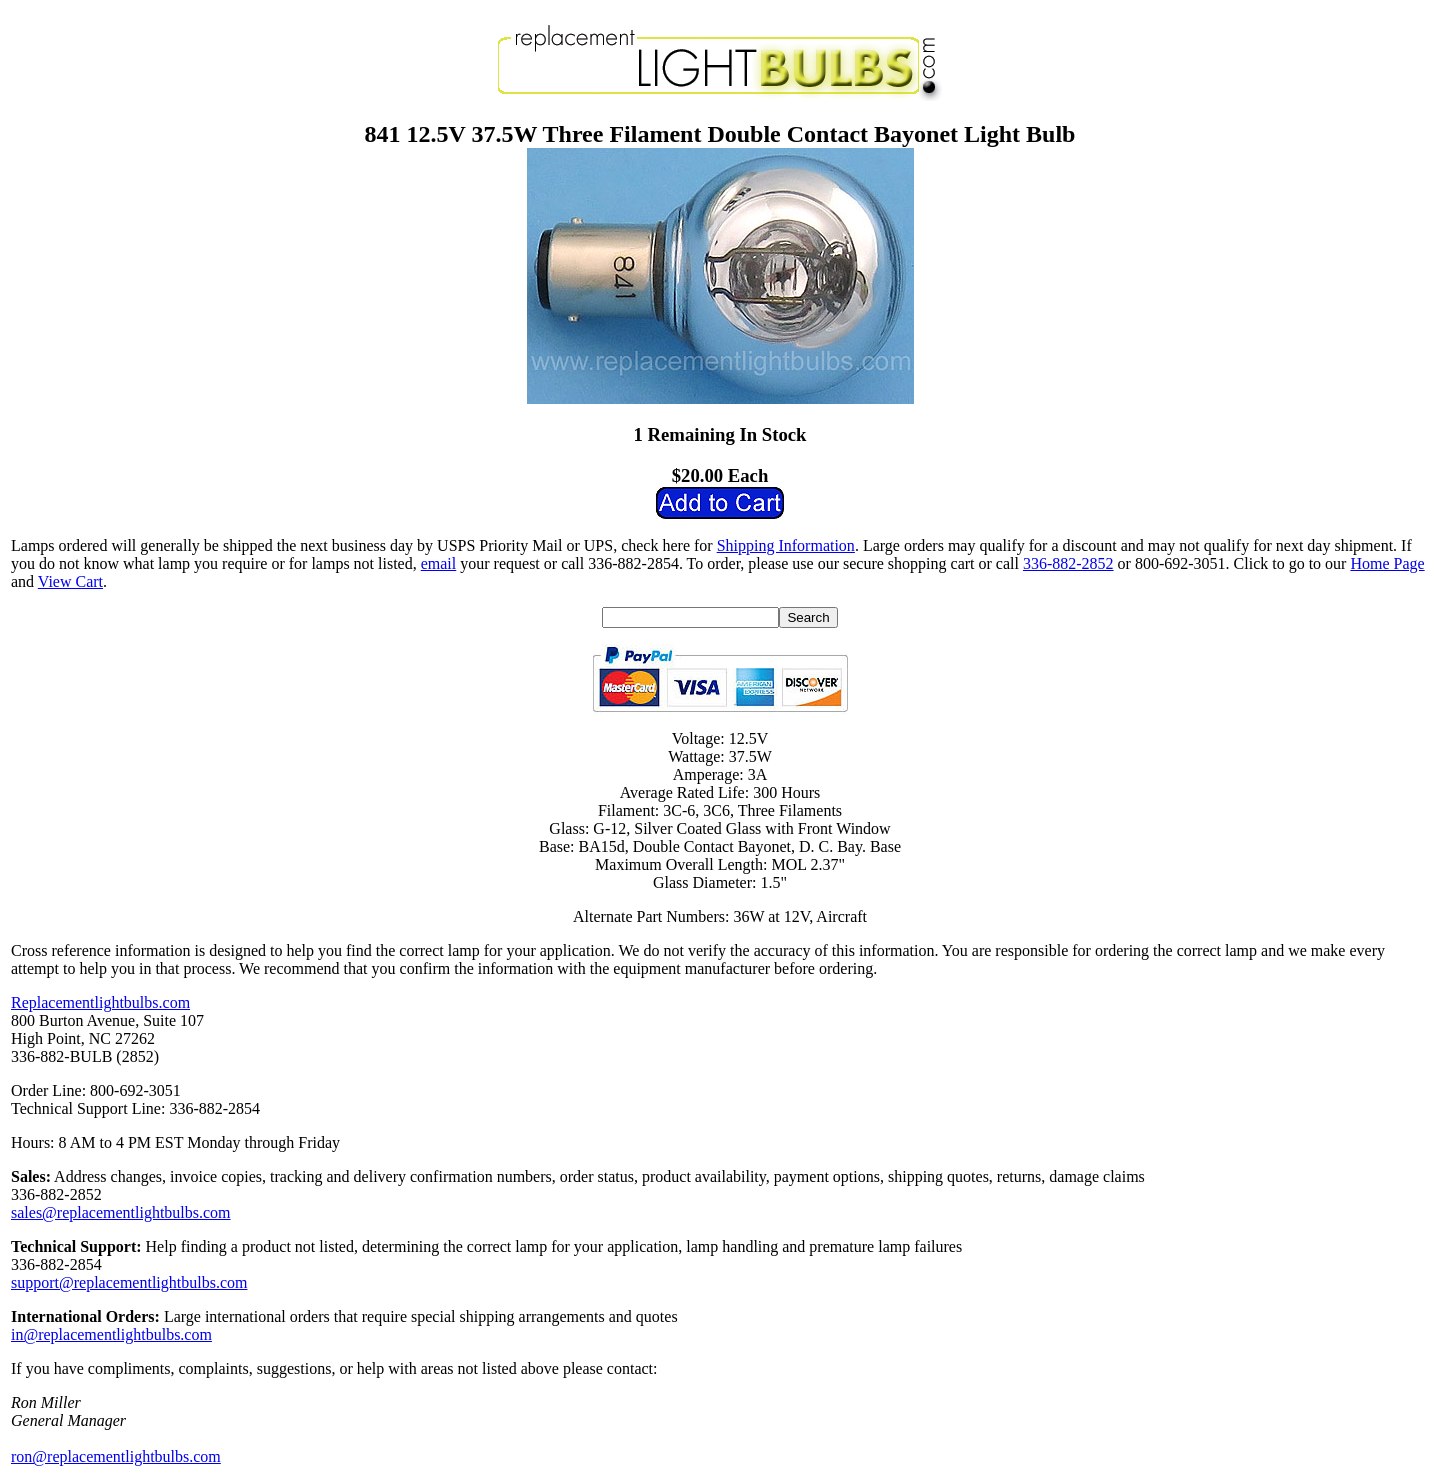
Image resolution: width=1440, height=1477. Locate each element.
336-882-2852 (1068, 563)
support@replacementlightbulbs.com (129, 1282)
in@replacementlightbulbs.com (111, 1334)
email (439, 563)
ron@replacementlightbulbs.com (116, 1456)
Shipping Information (786, 545)
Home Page (1387, 563)
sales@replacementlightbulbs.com (121, 1212)
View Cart (70, 581)
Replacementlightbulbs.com (100, 1002)
